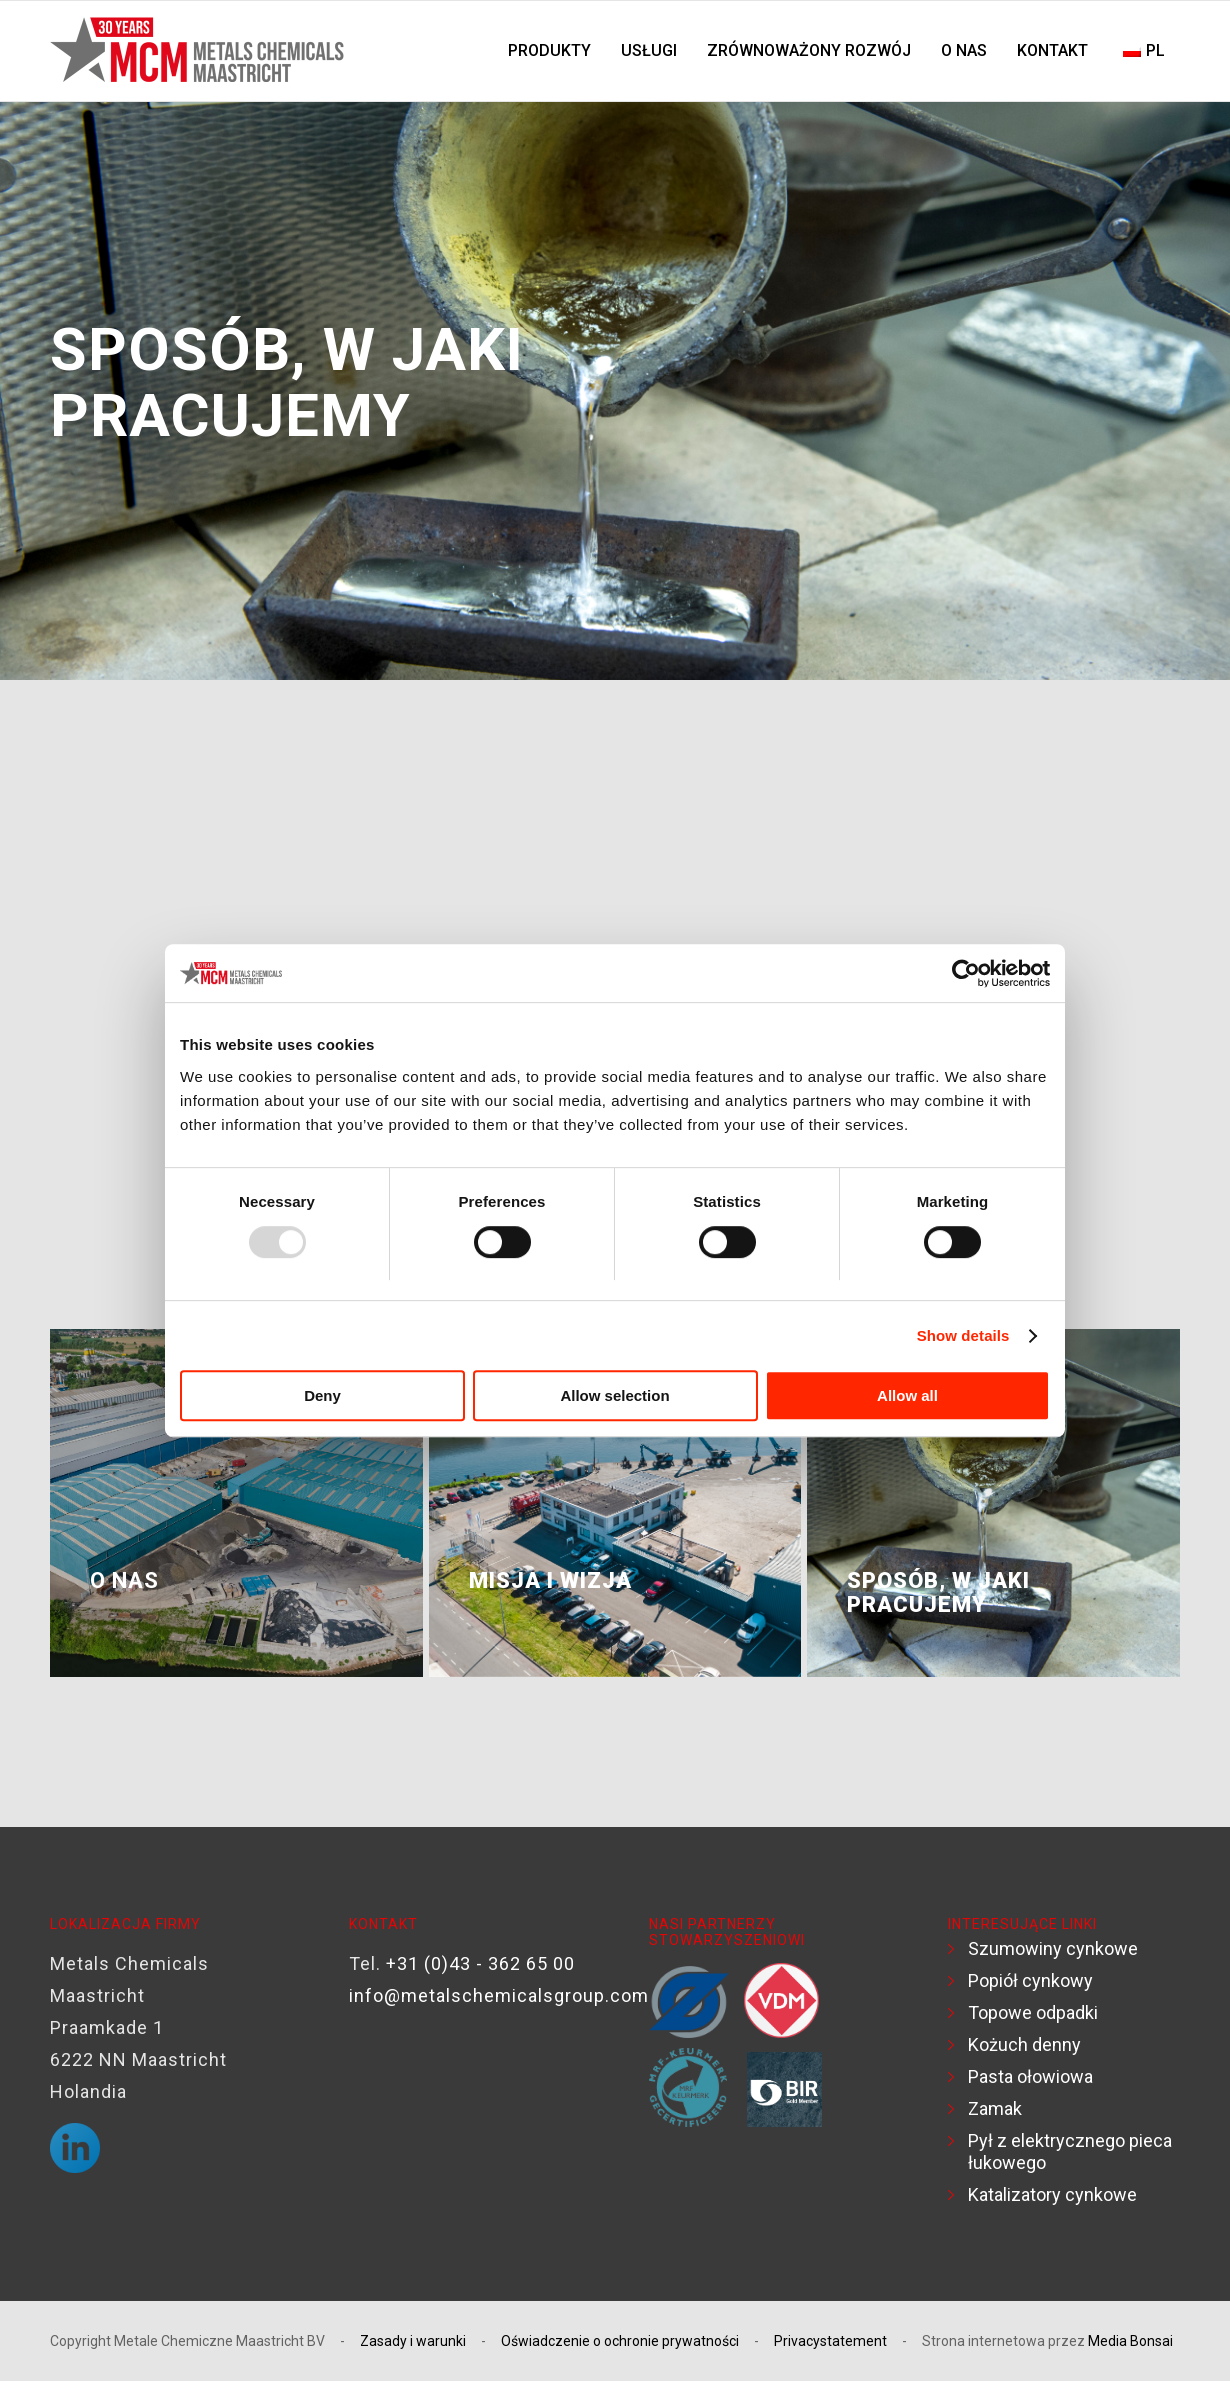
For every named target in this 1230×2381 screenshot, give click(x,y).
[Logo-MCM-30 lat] (200, 51)
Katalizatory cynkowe (1052, 2194)
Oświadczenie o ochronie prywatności (620, 2341)
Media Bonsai (1130, 2341)
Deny (322, 1396)
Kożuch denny (1024, 2044)
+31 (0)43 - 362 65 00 (480, 1963)
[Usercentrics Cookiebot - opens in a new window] (962, 973)
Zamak (995, 2108)
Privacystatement (830, 2341)
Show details (963, 1335)
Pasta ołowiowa (1030, 2076)
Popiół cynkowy (1030, 1980)
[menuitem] (549, 51)
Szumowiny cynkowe (1053, 1948)
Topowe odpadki (1033, 2012)
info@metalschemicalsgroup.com (499, 1995)
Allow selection (614, 1396)
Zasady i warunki (413, 2341)
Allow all (907, 1396)
